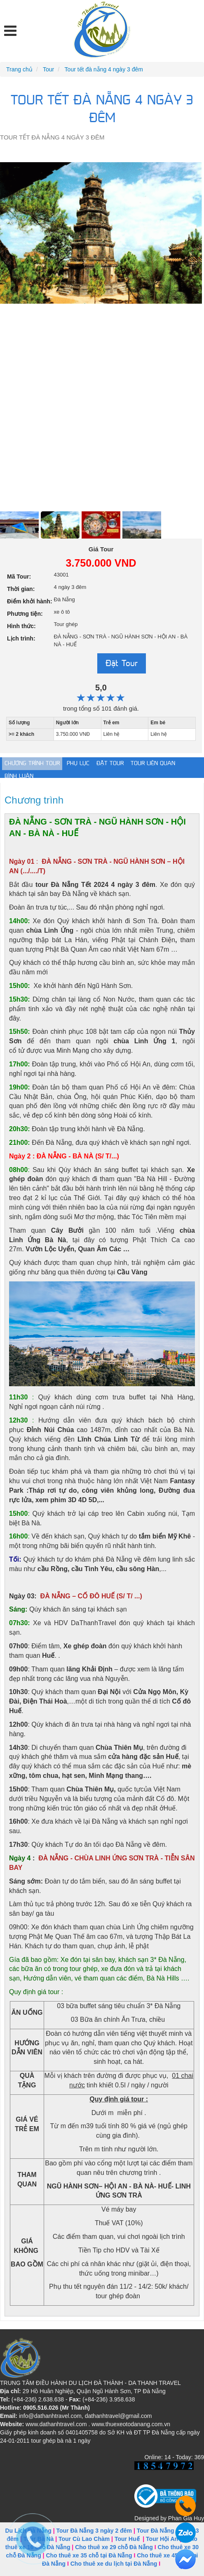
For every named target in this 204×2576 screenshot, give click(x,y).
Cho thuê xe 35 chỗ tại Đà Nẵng (89, 2555)
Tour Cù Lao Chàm (84, 2539)
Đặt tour (110, 763)
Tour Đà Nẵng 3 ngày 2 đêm (94, 2530)
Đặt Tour (122, 663)
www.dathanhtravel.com (56, 2424)
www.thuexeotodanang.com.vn (130, 2424)
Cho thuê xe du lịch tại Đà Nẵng (113, 2563)
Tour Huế (127, 2539)
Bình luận (19, 776)
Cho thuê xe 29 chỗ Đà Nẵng (114, 2547)
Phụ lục (78, 763)
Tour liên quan (153, 763)
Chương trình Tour (32, 763)
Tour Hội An (162, 2539)
